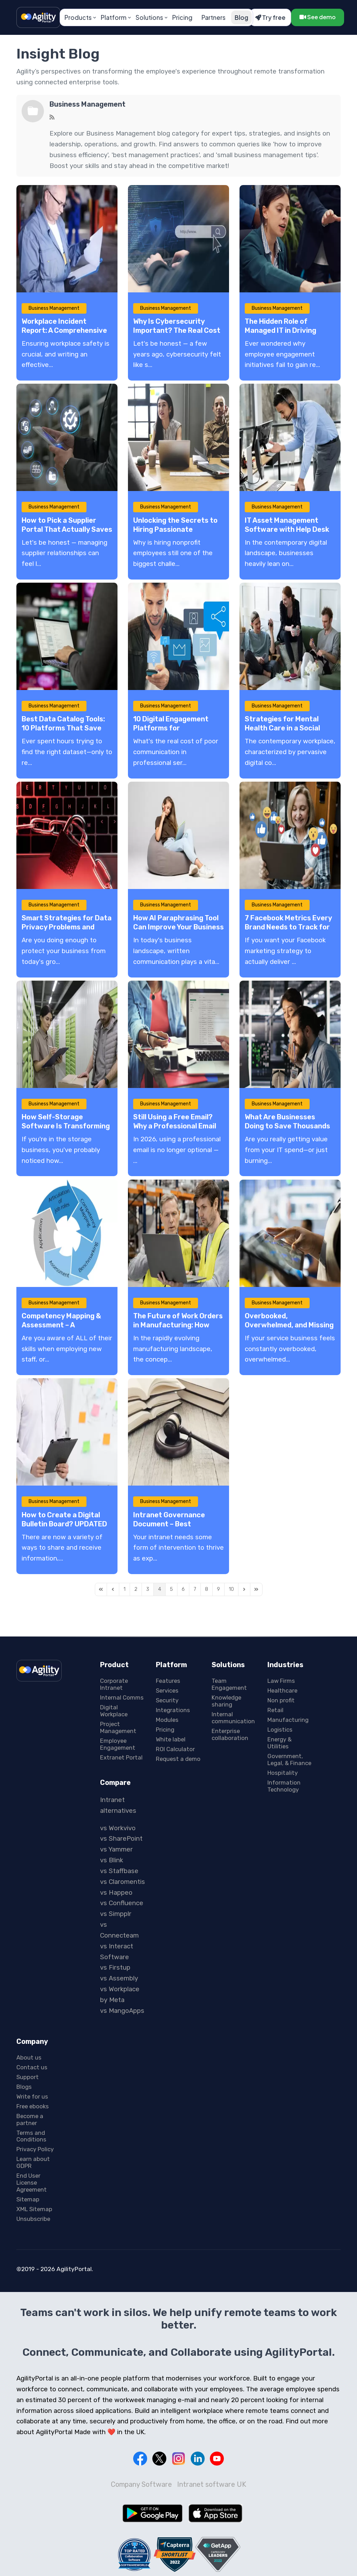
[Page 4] (159, 1589)
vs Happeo (116, 1892)
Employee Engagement (117, 1744)
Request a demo (178, 1758)
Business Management (88, 104)
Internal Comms (122, 1697)
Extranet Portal (121, 1757)
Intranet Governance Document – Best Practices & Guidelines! (172, 1524)
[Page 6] (183, 1589)
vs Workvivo (118, 1828)
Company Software (141, 2484)
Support (27, 2076)
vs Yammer (116, 1849)
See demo (317, 17)
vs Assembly (119, 1978)
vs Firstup (115, 1967)
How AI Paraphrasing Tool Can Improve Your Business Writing (178, 927)
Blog (241, 17)
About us (28, 2057)
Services (167, 1690)
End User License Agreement (31, 2182)
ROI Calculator (175, 1749)
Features (168, 1680)
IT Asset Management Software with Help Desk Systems (287, 529)
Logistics (280, 1729)
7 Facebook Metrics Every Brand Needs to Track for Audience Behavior (288, 927)
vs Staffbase (119, 1871)
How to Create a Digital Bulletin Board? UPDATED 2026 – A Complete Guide (64, 1524)
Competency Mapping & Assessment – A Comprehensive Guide (61, 1325)
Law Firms (281, 1680)
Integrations (173, 1710)
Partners (214, 17)
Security (167, 1700)
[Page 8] (206, 1589)
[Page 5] (171, 1589)
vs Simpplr (115, 1914)
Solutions (149, 17)
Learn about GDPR (33, 2162)
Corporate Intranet (114, 1684)
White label (170, 1739)
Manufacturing (288, 1719)
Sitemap (27, 2199)
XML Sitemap (34, 2209)
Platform (114, 17)
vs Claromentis (122, 1882)
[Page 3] (148, 1589)
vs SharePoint (121, 1838)
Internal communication (233, 1718)
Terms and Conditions (31, 2136)
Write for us (32, 2096)
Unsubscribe (33, 2218)
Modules (167, 1719)
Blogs (24, 2086)
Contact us (31, 2067)
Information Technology (284, 1786)
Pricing (182, 17)
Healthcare (282, 1690)
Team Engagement (229, 1684)
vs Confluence (121, 1903)
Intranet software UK (211, 2484)
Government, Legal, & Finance (289, 1759)
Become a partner (29, 2119)
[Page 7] (195, 1589)
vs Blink (111, 1860)
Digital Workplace (114, 1711)
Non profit (281, 1700)
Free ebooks (32, 2106)
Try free (270, 17)
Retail (275, 1710)
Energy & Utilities (279, 1743)
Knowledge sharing (226, 1701)
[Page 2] (136, 1589)
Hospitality (282, 1772)
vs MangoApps (122, 2011)
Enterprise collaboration (230, 1734)
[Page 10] (231, 1589)
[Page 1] (124, 1589)
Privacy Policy (35, 2149)
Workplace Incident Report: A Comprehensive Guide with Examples (64, 330)
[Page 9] (218, 1589)
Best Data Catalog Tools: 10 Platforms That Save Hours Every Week (63, 728)
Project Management (118, 1727)
